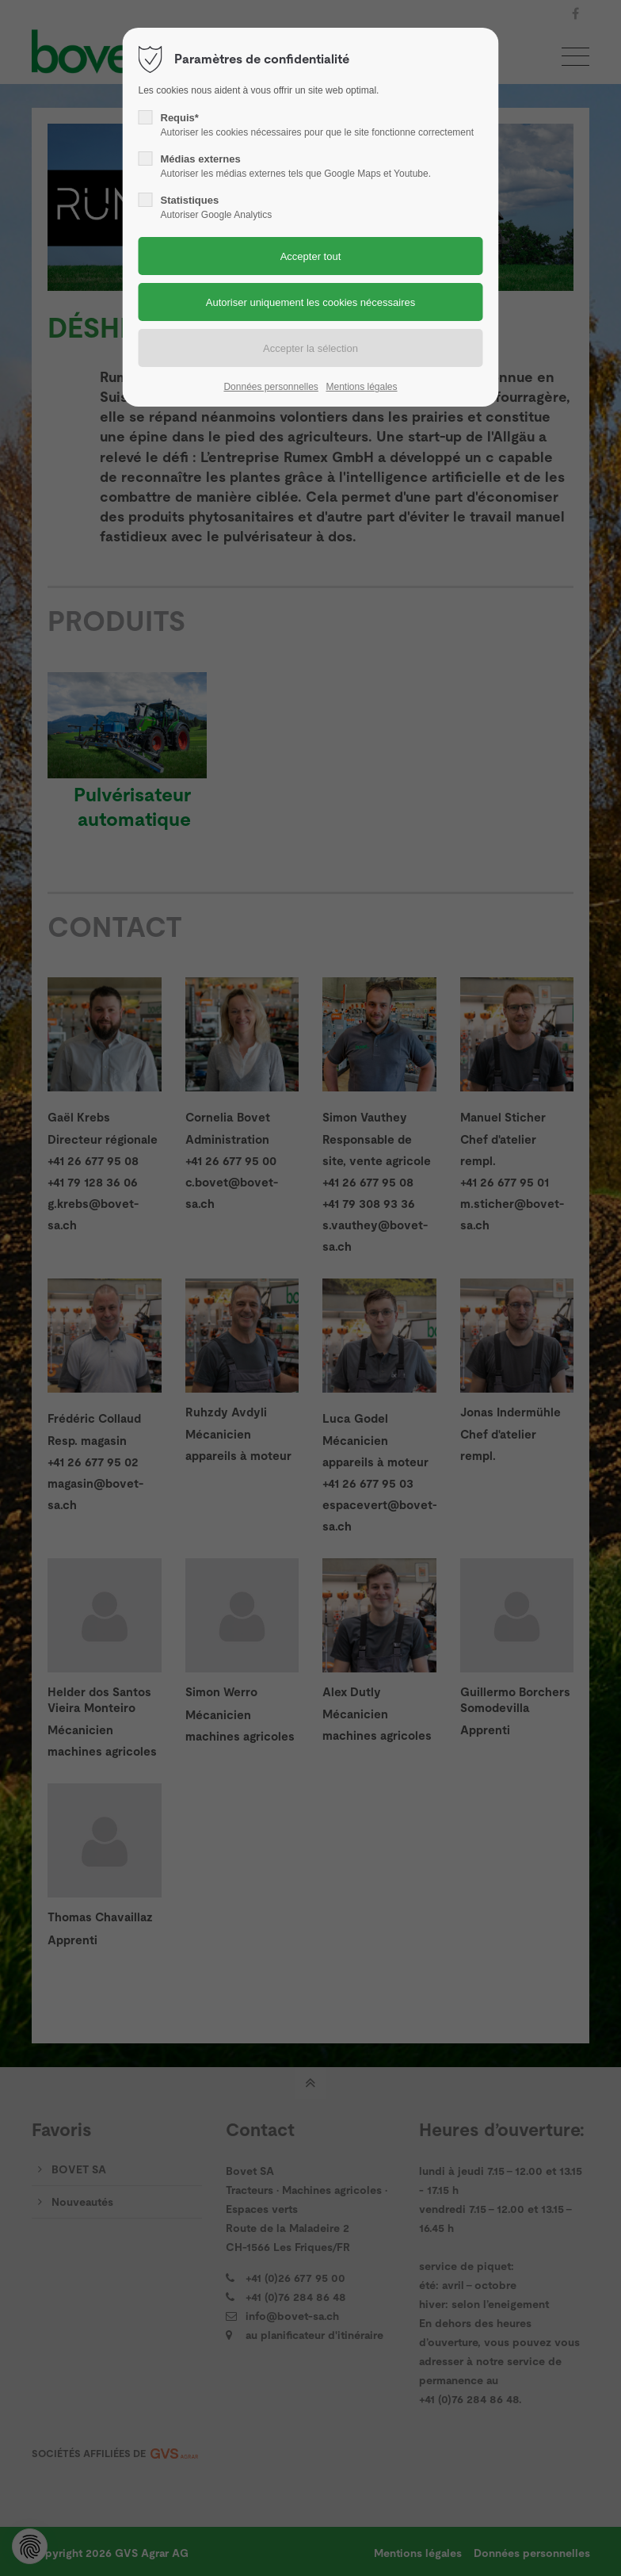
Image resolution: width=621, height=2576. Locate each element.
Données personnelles (270, 386)
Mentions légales (361, 386)
